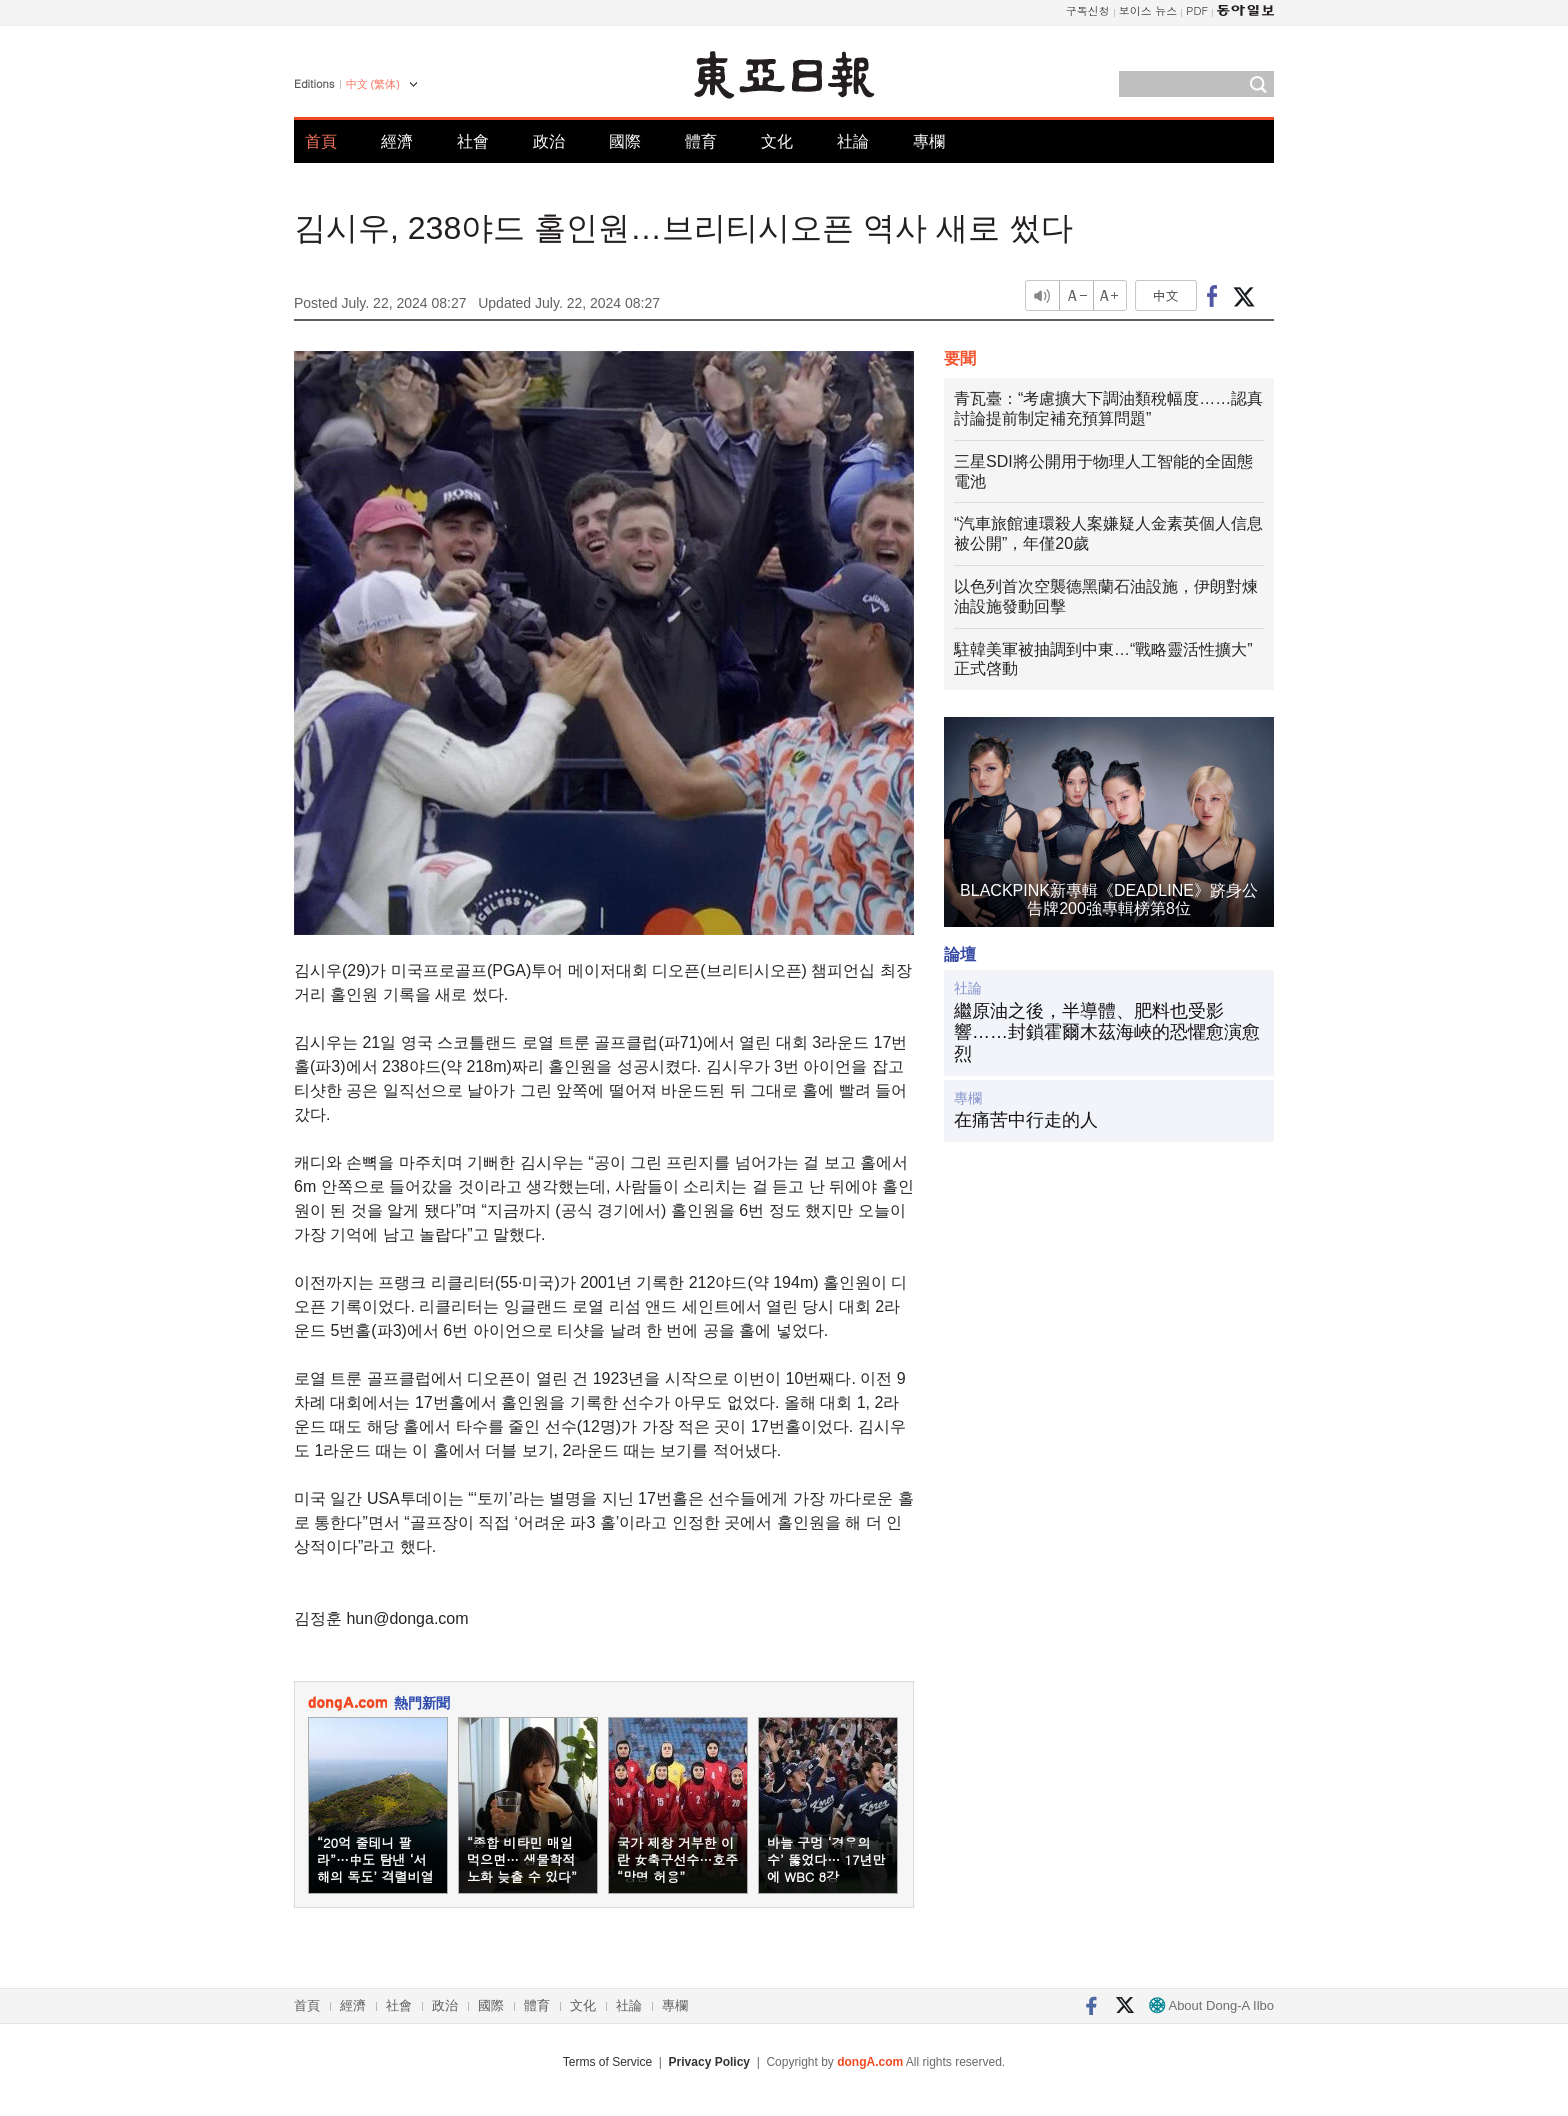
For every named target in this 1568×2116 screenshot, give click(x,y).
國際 (625, 141)
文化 (777, 141)
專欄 (929, 141)
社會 (473, 141)
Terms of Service (607, 2062)
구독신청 (1088, 10)
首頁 (321, 141)
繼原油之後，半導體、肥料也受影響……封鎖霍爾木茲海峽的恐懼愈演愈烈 (1107, 1032)
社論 (853, 141)
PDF (1197, 10)
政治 (549, 141)
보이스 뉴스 (1148, 10)
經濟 (397, 141)
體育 (701, 141)
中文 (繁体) (373, 84)
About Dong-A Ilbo (1211, 2005)
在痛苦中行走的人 (1026, 1120)
